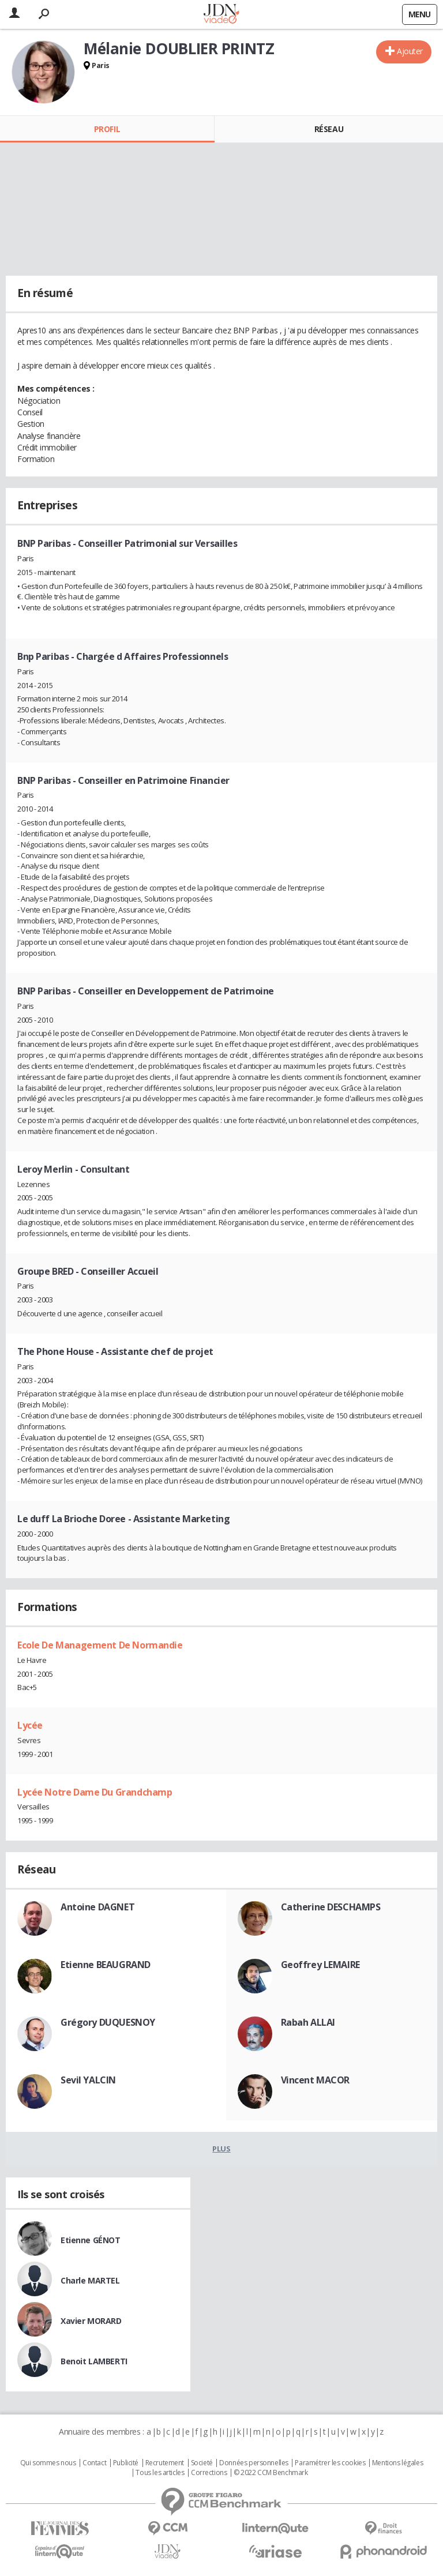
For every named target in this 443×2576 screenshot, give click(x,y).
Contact (94, 2463)
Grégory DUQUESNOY (108, 2022)
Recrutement (164, 2463)
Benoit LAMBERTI (94, 2361)
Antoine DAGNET (97, 1907)
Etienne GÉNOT (91, 2240)
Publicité (125, 2463)
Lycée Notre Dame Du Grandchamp (94, 1792)
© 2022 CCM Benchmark (271, 2473)
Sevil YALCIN (88, 2080)
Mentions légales (397, 2463)
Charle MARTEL (90, 2280)
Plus (221, 2148)
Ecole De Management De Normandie (100, 1645)
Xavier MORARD (91, 2320)
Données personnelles (253, 2463)
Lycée (30, 1725)
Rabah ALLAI (308, 2022)
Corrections (209, 2473)
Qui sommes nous (48, 2463)
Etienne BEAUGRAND (106, 1964)
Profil (107, 128)
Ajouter (410, 51)
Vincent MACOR (315, 2080)
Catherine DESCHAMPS (331, 1907)
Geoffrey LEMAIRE (320, 1964)
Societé (202, 2463)
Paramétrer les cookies (330, 2463)
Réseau (328, 128)
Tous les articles (160, 2473)
